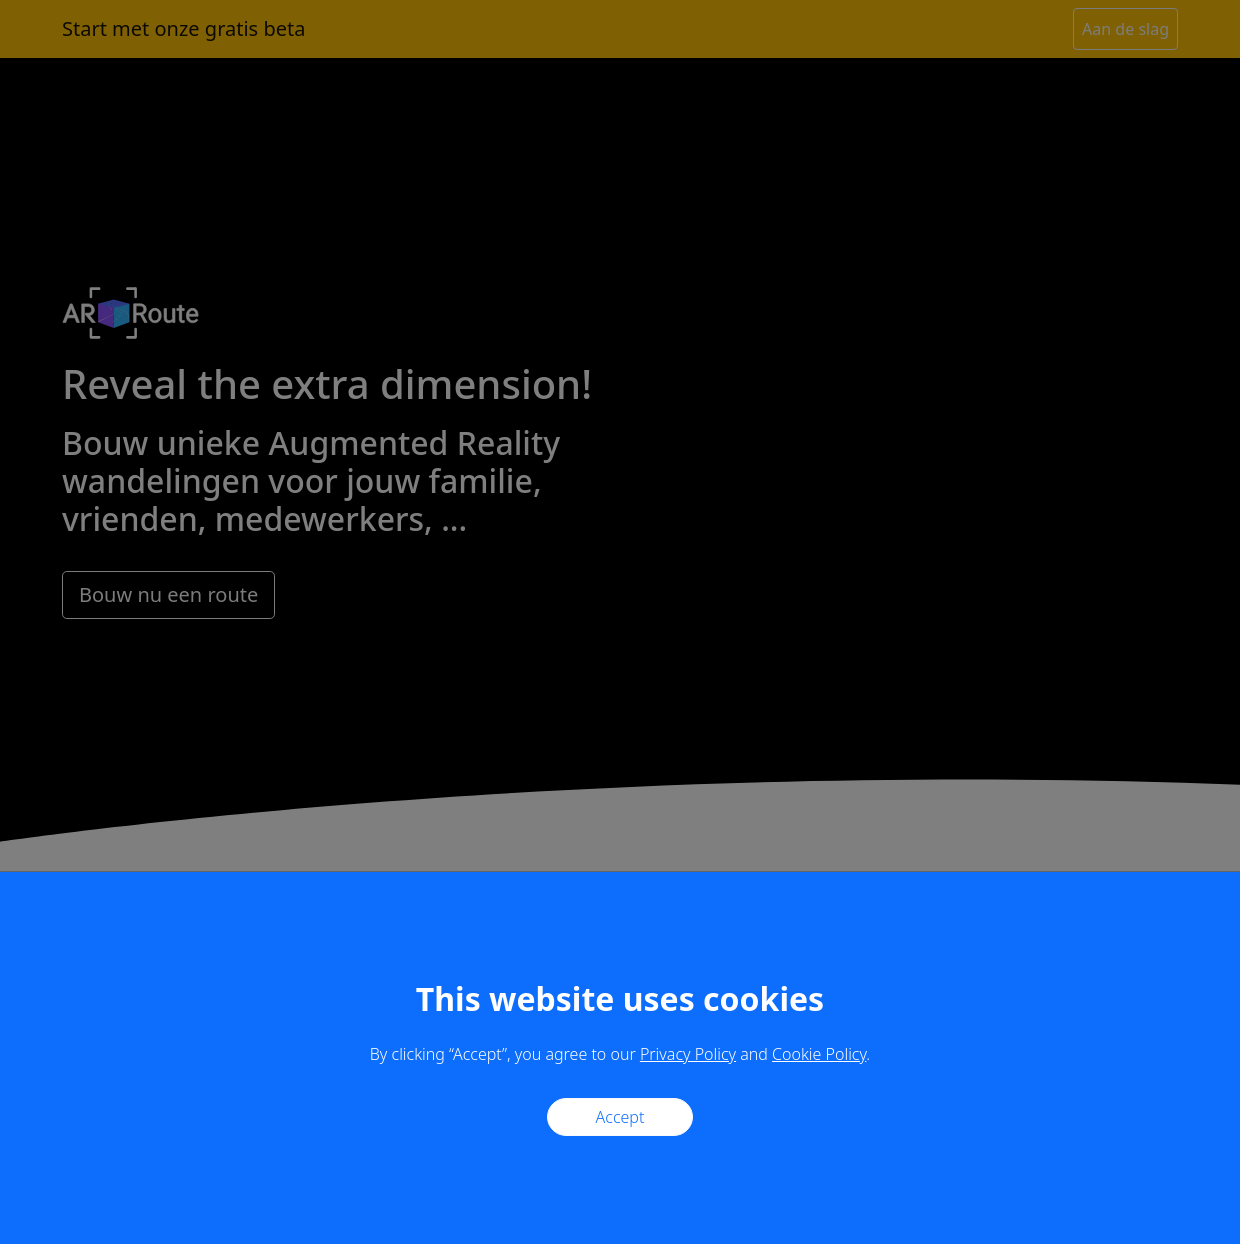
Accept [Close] (620, 1117)
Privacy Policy (688, 1054)
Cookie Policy (819, 1054)
